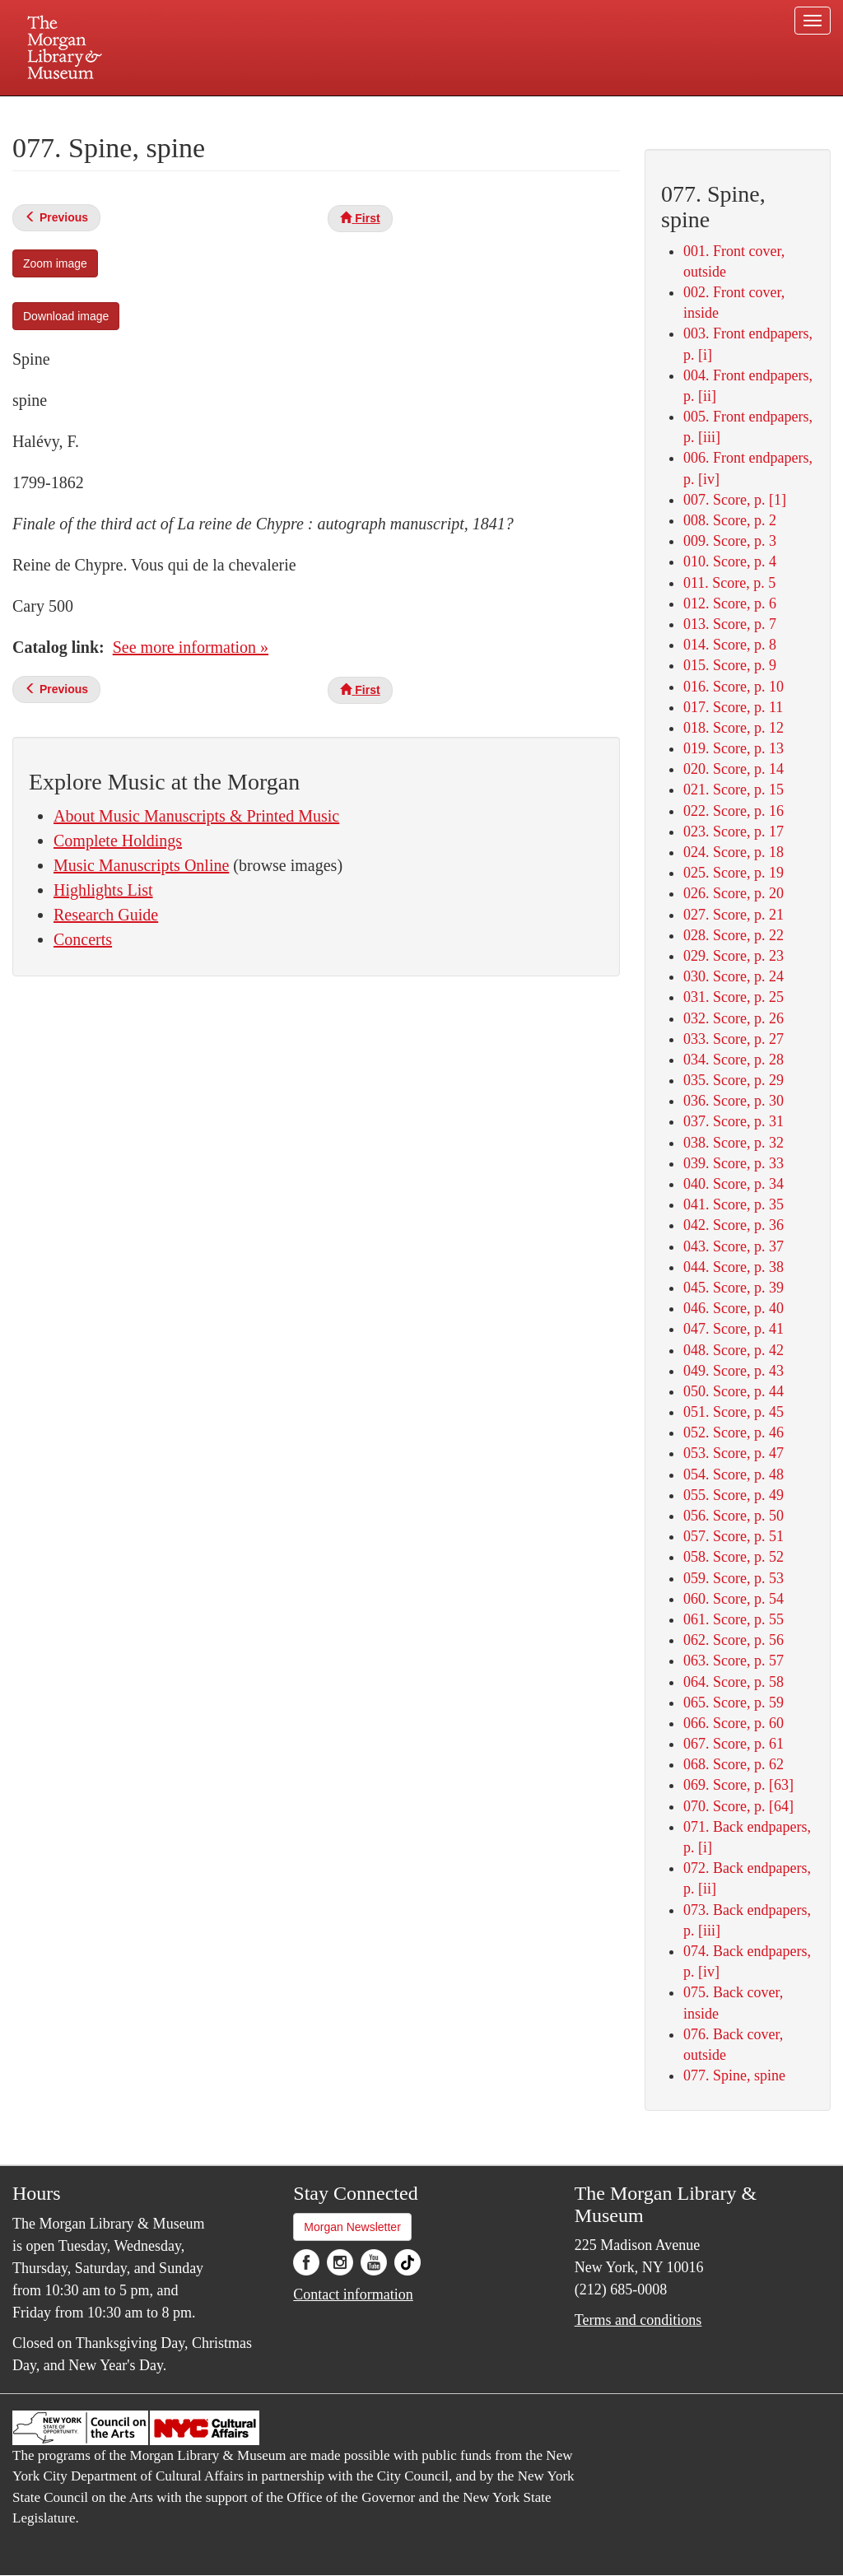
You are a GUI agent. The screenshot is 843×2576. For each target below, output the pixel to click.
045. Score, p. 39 (733, 1287)
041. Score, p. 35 (733, 1204)
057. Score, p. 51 (733, 1536)
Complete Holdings (118, 840)
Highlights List (103, 890)
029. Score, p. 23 (733, 956)
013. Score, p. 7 (729, 624)
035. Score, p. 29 (733, 1080)
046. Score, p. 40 (733, 1308)
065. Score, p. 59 (733, 1702)
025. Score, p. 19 (733, 872)
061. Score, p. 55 (733, 1619)
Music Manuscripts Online (141, 865)
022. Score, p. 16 (733, 811)
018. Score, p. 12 (733, 728)
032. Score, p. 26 (733, 1018)
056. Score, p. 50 (733, 1515)
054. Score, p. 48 (733, 1474)
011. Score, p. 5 (729, 583)
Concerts (83, 939)
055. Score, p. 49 (733, 1495)
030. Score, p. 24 (733, 976)
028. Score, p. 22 (733, 935)
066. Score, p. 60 (733, 1723)
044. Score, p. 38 (733, 1267)
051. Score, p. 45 (733, 1412)
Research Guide (106, 915)
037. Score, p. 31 (733, 1121)
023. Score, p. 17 (733, 831)
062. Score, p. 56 (733, 1640)
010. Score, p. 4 (729, 561)
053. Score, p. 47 (733, 1453)
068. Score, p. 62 (733, 1764)
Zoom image (55, 263)
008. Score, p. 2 (729, 520)
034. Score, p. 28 (733, 1059)
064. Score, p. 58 (733, 1682)
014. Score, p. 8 (729, 644)
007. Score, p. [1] (734, 499)
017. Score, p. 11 (733, 707)
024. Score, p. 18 (733, 852)
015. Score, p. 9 (729, 665)
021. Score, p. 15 (733, 789)
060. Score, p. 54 (733, 1599)
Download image (66, 316)
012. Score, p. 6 (729, 603)
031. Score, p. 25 (733, 997)
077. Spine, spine (734, 2075)
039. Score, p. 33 (733, 1163)
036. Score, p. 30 (733, 1100)
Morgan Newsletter (352, 2227)
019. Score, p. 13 (733, 748)
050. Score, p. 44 (733, 1391)
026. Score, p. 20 (733, 893)
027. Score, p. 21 (733, 914)
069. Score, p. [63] (738, 1785)
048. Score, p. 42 (733, 1350)
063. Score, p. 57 (733, 1660)
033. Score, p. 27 (733, 1039)
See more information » (190, 647)
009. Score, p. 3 (729, 541)
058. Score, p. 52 (733, 1557)
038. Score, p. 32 (733, 1142)
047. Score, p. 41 (733, 1329)
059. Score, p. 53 (733, 1578)
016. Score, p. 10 (733, 686)
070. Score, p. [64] (738, 1806)
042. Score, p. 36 (733, 1225)
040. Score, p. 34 (733, 1184)
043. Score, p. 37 (733, 1246)
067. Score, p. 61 (733, 1743)
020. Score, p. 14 (733, 769)
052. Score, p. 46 (733, 1432)
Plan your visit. (225, 110)
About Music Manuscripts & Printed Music (196, 816)
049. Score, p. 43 (733, 1371)
